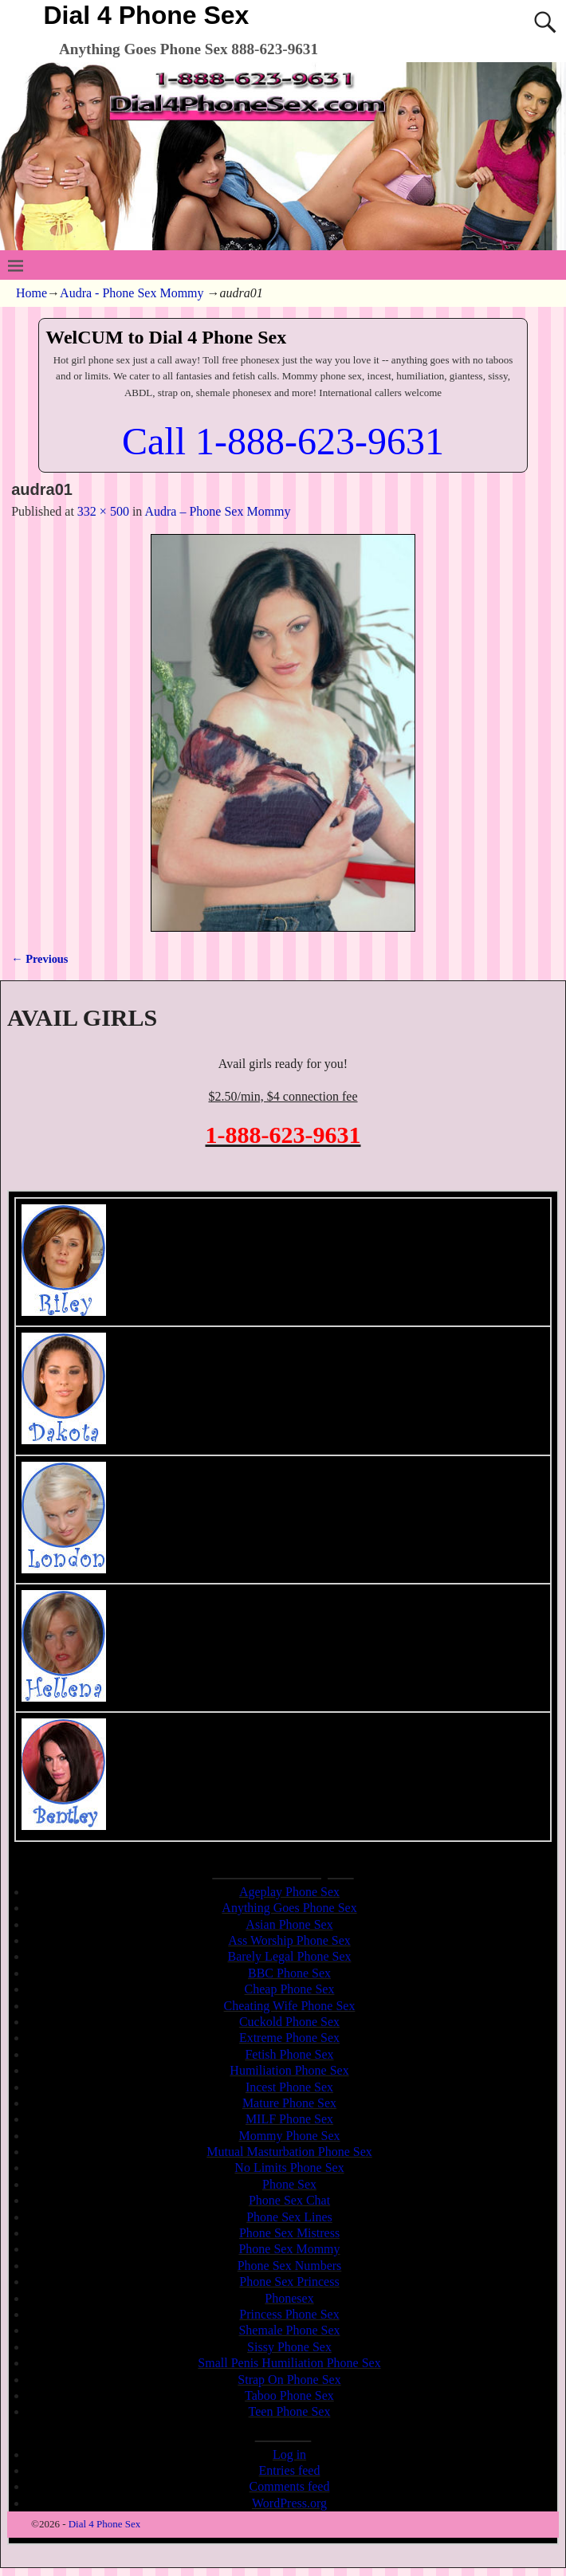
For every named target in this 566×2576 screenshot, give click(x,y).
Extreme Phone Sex (289, 2037)
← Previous (39, 958)
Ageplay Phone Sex (289, 1892)
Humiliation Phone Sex (289, 2070)
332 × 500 (103, 511)
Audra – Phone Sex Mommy (217, 511)
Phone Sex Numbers (290, 2265)
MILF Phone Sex (289, 2119)
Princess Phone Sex (289, 2314)
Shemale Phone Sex (289, 2330)
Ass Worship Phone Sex (289, 1940)
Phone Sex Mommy (289, 2249)
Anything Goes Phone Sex (289, 1907)
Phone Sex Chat (289, 2200)
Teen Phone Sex (290, 2411)
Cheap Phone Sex (290, 1989)
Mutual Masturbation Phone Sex (289, 2151)
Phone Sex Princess (289, 2281)
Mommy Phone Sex (289, 2135)
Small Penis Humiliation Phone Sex (289, 2363)
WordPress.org (289, 2503)
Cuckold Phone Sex (289, 2021)
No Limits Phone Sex (289, 2167)
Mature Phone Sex (289, 2103)
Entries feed (289, 2470)
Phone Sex (289, 2184)
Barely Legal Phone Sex (289, 1956)
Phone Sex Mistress (289, 2233)
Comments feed (290, 2486)
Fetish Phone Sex (289, 2054)
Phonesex (289, 2298)
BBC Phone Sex (289, 1973)
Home (31, 293)
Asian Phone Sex (289, 1924)
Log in (289, 2454)
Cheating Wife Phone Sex (290, 2005)
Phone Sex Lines (289, 2217)
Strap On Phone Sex (289, 2379)
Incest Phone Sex (289, 2087)
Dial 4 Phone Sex (146, 15)
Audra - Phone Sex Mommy (131, 293)
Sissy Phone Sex (289, 2347)
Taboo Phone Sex (289, 2395)
